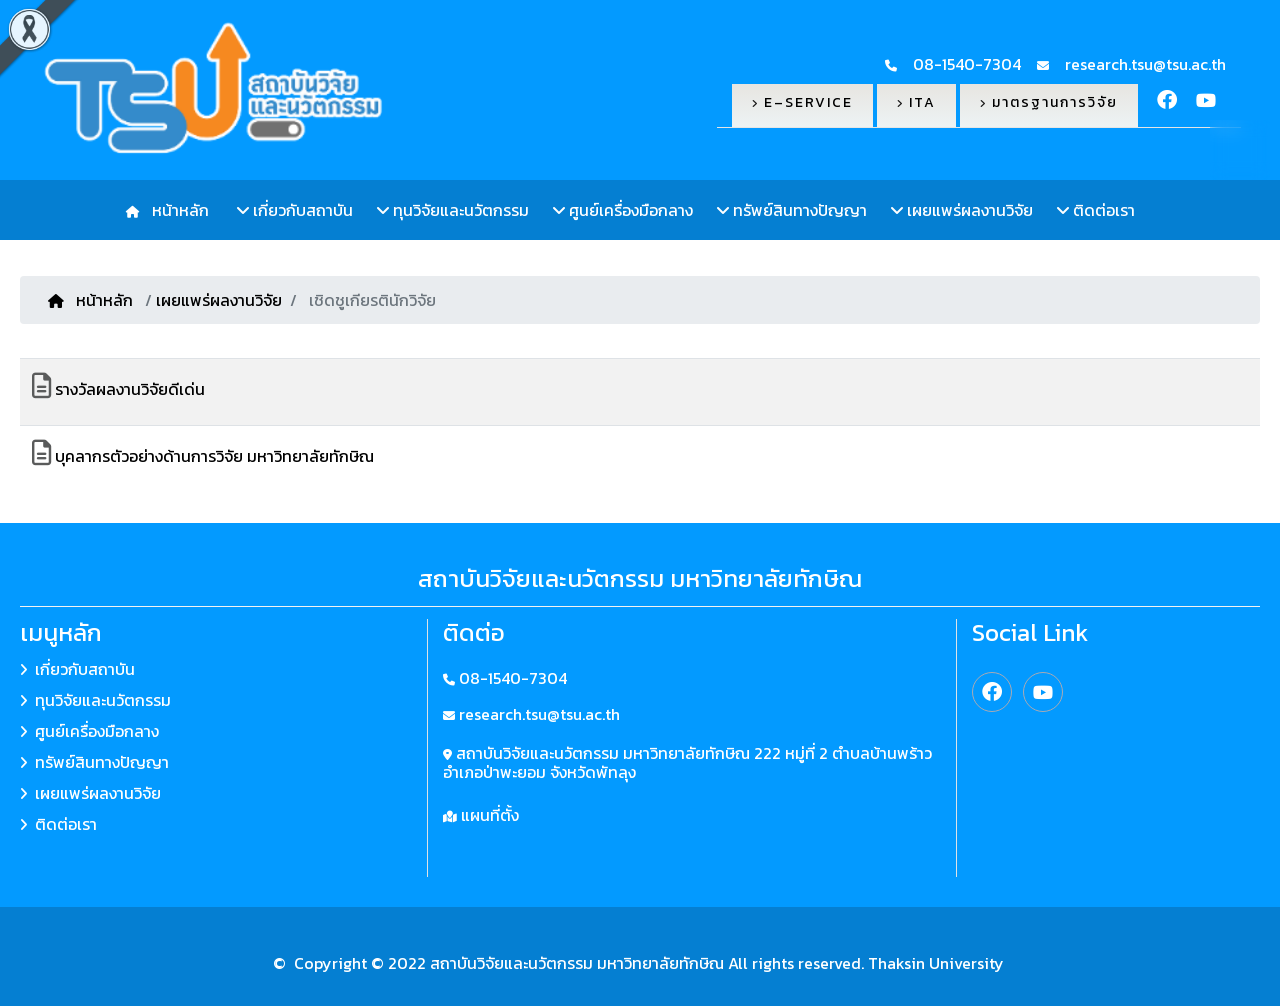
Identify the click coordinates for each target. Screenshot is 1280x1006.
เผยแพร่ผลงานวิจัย (962, 210)
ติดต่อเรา (1096, 210)
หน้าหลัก (176, 210)
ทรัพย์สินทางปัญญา (792, 210)
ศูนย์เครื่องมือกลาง (623, 210)
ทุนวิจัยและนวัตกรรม (453, 210)
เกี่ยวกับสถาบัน (295, 210)
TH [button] (1240, 148)
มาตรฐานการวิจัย (1049, 102)
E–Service (802, 102)
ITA (916, 102)
